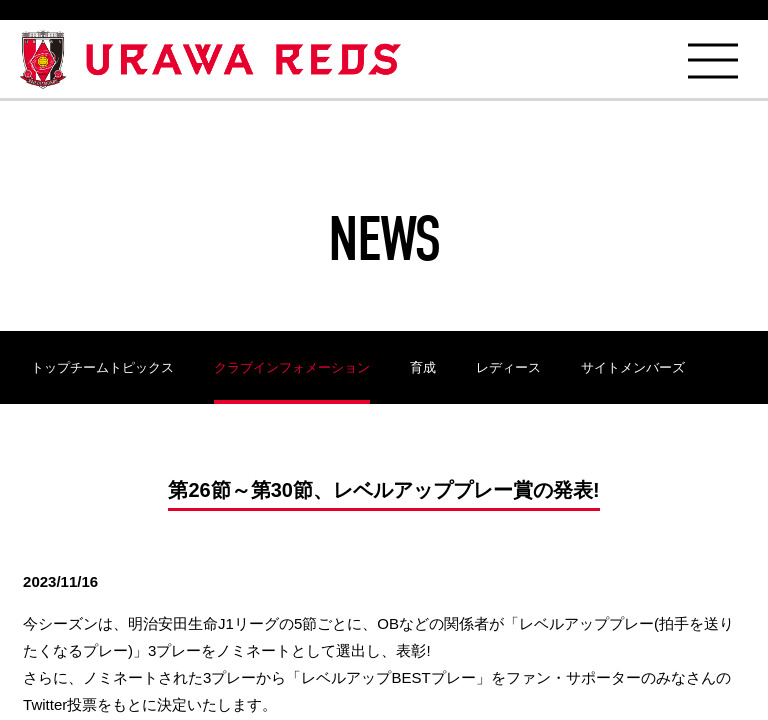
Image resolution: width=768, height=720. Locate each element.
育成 (423, 367)
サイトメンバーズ (633, 367)
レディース (508, 367)
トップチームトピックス (102, 367)
